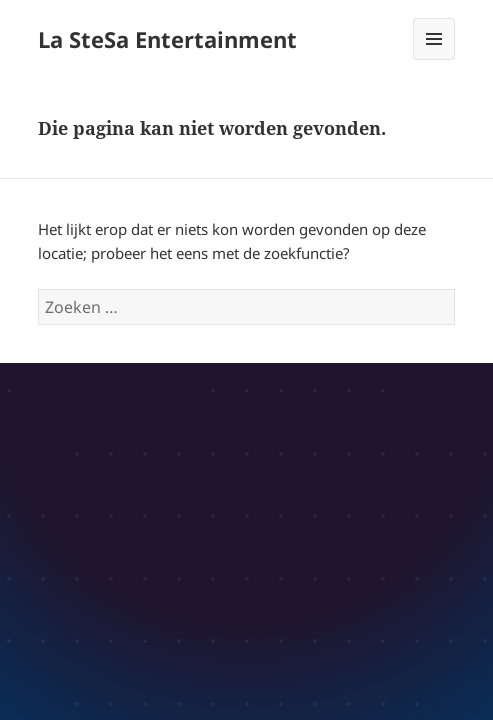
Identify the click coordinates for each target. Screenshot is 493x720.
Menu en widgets (434, 59)
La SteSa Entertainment (167, 39)
